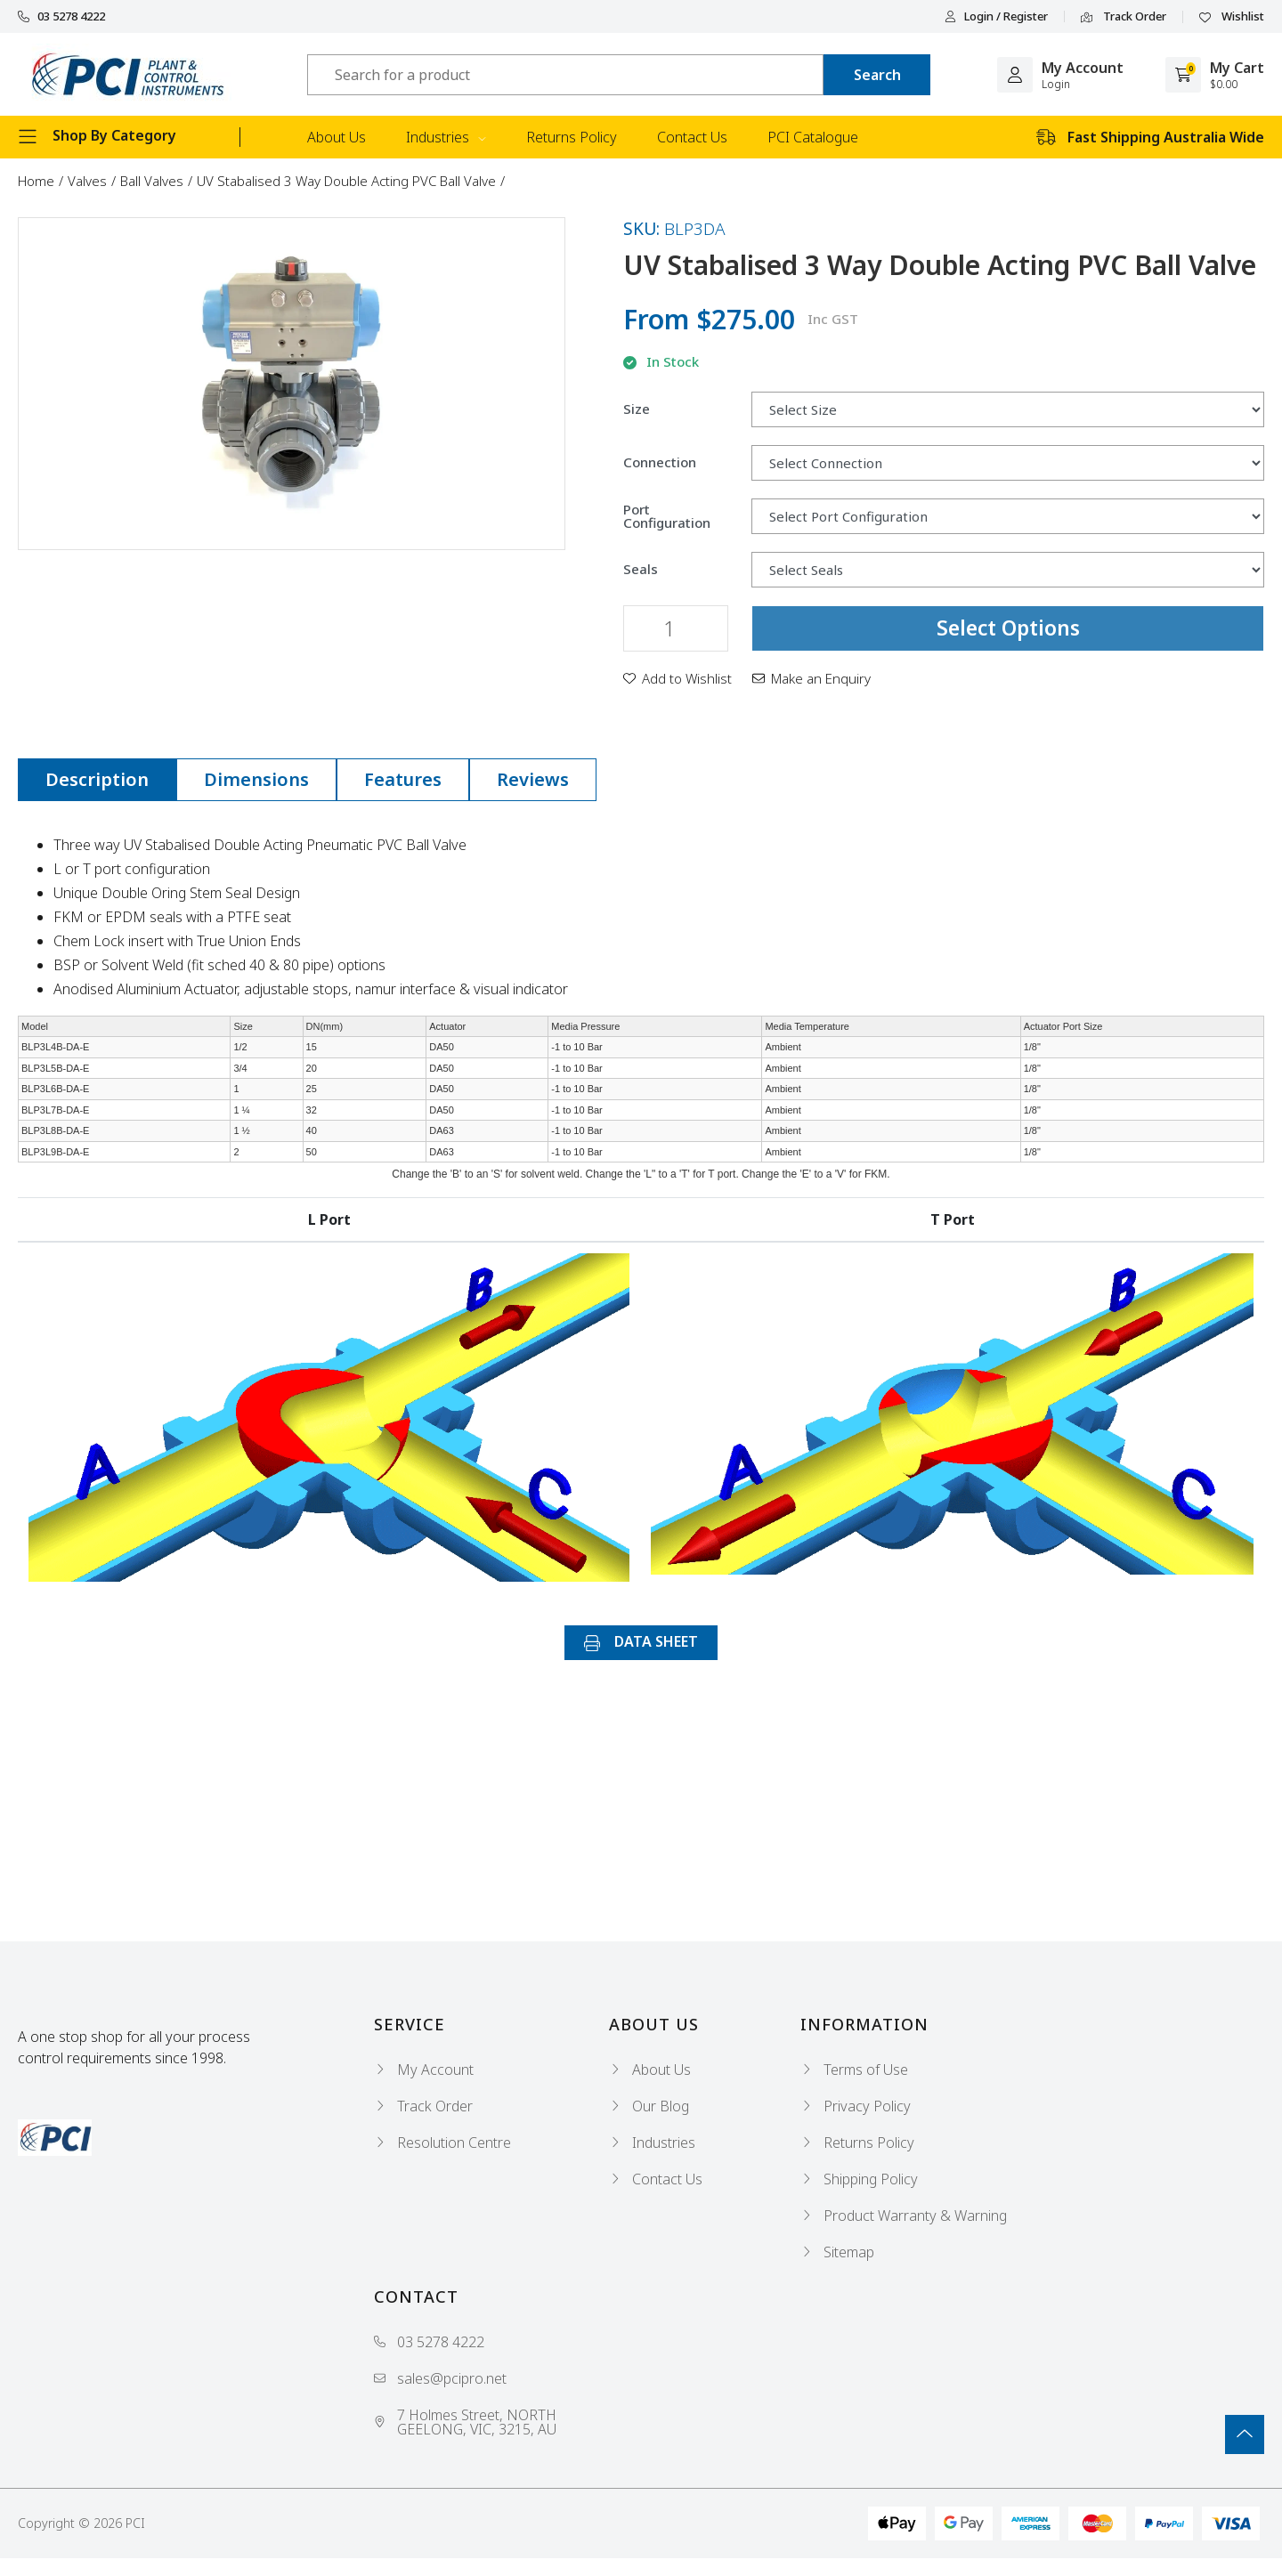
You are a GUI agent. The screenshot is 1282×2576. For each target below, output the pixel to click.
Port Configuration (666, 516)
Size (636, 409)
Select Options (1008, 627)
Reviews (533, 779)
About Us (336, 137)
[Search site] (877, 74)
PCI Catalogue (812, 137)
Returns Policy (571, 137)
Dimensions (256, 779)
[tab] (97, 779)
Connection (659, 462)
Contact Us (692, 137)
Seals (640, 569)
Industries (446, 137)
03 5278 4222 (61, 16)
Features (403, 779)
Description (97, 779)
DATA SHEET (641, 1641)
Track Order (1123, 17)
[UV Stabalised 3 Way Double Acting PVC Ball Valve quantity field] (675, 628)
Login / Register (996, 16)
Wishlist (1231, 17)
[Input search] (565, 74)
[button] (677, 678)
